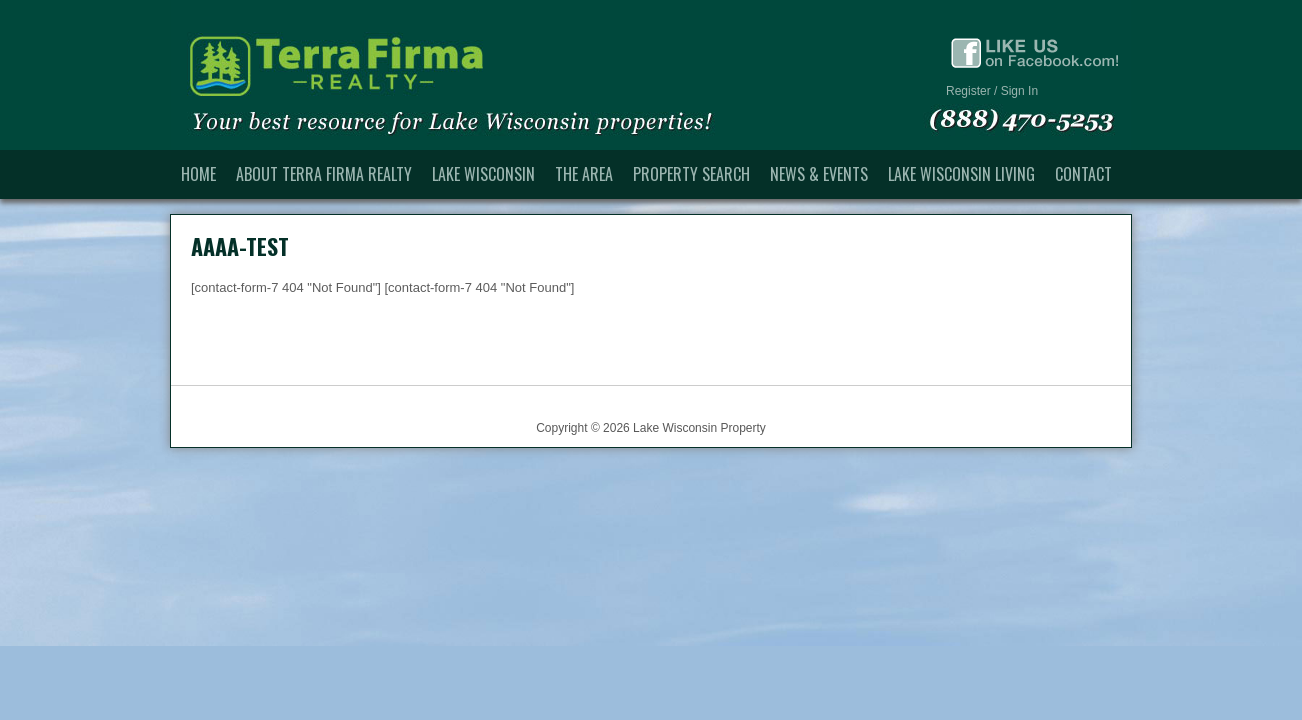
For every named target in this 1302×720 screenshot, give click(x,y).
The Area (584, 174)
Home (198, 174)
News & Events (819, 174)
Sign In (1019, 91)
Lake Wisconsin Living (961, 174)
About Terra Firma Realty (324, 174)
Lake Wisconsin (483, 174)
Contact (1083, 174)
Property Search (691, 174)
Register (968, 91)
